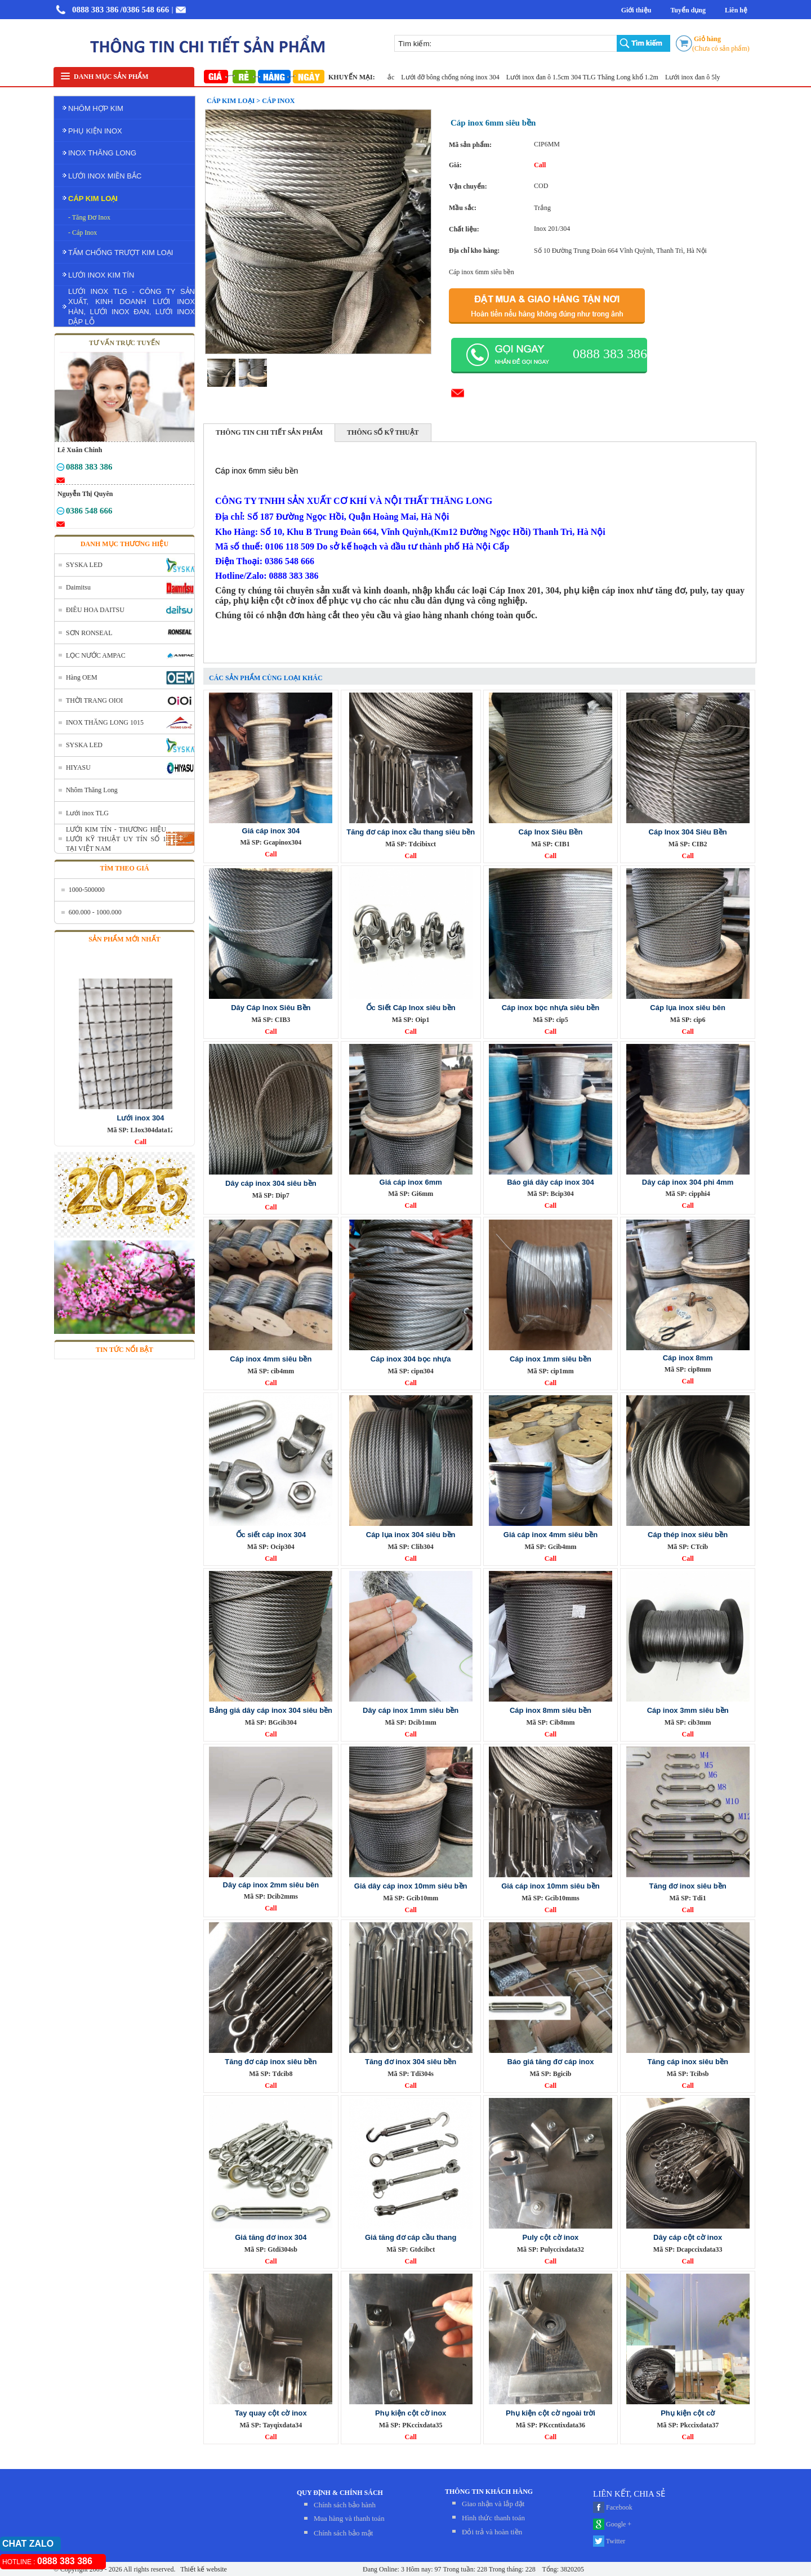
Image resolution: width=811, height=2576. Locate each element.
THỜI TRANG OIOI (94, 700)
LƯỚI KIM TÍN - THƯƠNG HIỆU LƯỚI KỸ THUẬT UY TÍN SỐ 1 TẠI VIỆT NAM (116, 838)
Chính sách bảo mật (343, 2533)
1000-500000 (87, 890)
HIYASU (78, 767)
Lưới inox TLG (87, 813)
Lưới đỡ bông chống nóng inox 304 (458, 77)
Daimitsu (78, 587)
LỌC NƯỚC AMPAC (96, 655)
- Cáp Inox (82, 232)
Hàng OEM (81, 677)
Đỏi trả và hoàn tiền (492, 2532)
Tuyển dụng (688, 10)
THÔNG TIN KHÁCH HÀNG (489, 2491)
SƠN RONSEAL (89, 633)
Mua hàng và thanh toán (349, 2518)
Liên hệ (736, 10)
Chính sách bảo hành (345, 2505)
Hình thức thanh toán (493, 2518)
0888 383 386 (95, 9)
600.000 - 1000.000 (95, 912)
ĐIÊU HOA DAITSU (95, 610)
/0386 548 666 (145, 9)
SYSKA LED (84, 565)
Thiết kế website (202, 2569)
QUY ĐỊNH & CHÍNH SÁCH (340, 2493)
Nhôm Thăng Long (92, 790)
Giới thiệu (636, 10)
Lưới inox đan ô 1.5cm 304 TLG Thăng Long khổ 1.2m (590, 77)
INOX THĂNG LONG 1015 (105, 722)
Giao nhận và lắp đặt (493, 2503)
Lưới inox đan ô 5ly (700, 77)
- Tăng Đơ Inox (89, 217)
